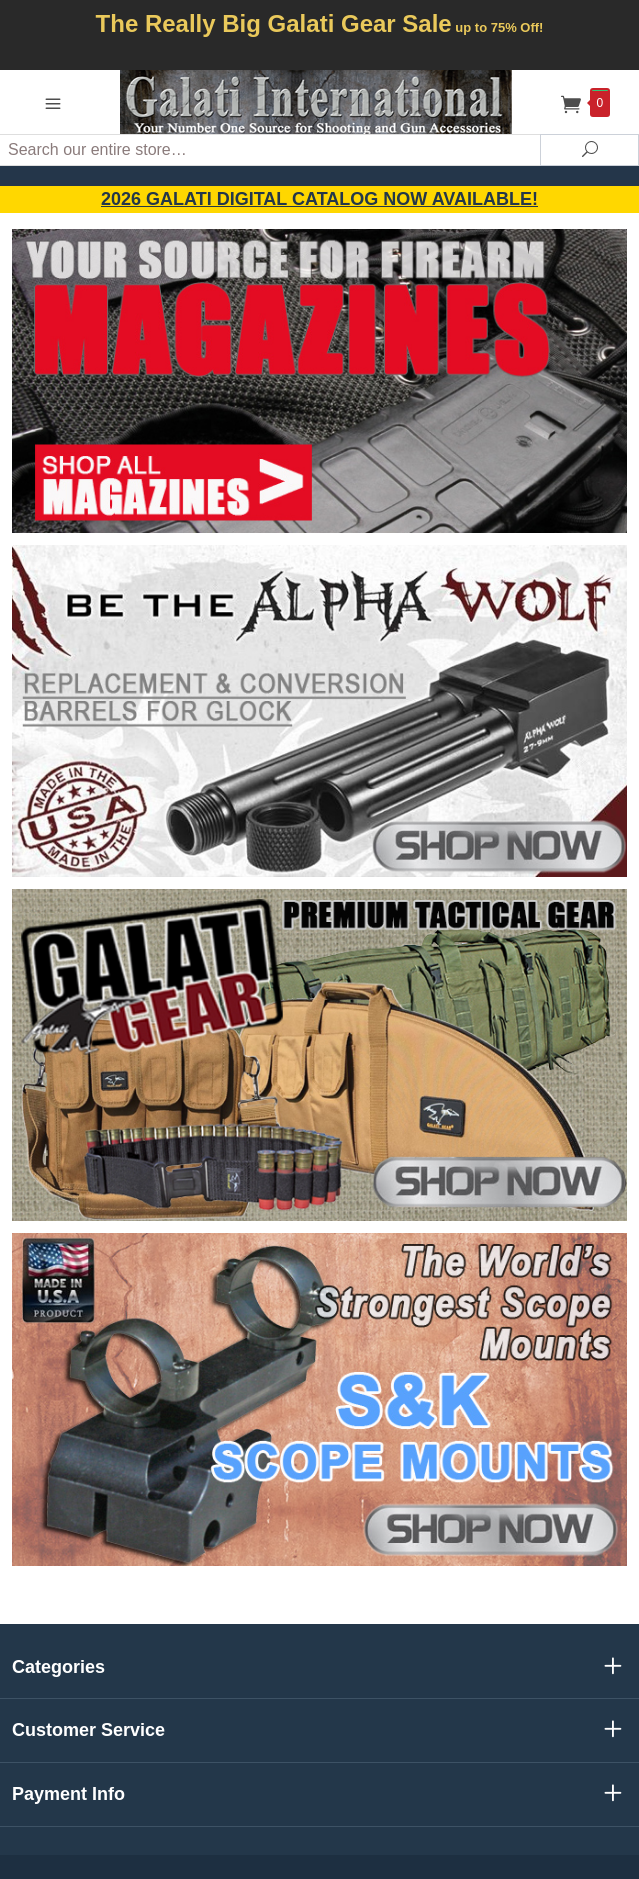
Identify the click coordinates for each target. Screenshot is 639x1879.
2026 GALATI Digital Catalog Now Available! (319, 199)
